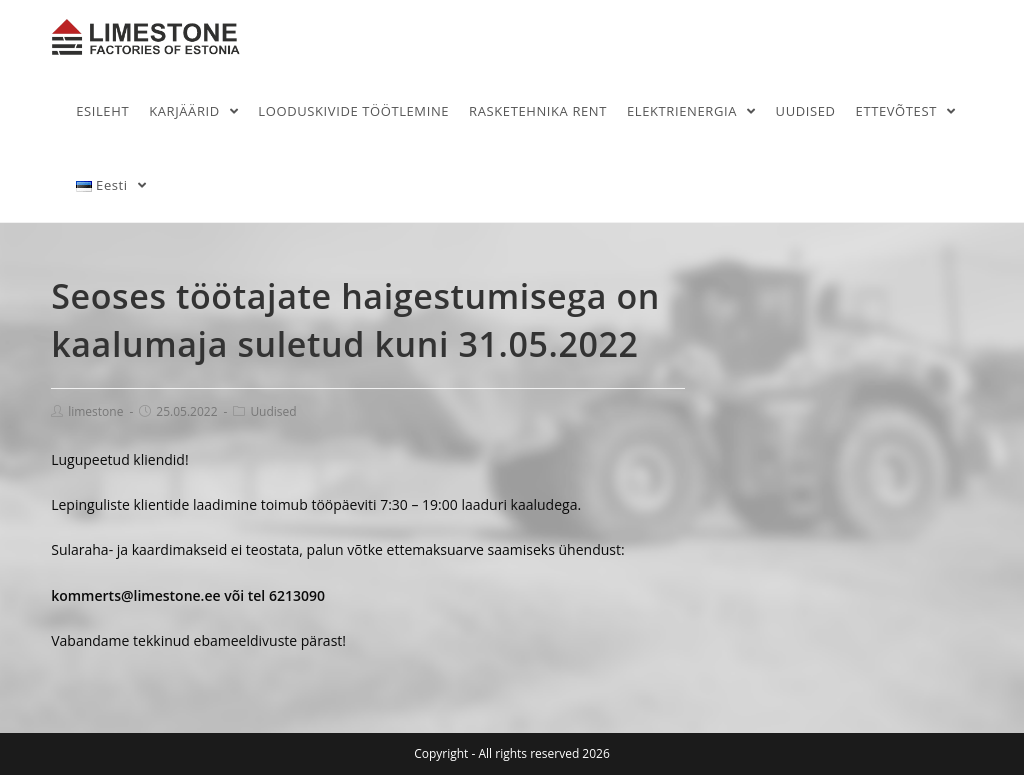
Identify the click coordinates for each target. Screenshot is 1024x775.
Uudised (273, 411)
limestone (95, 411)
